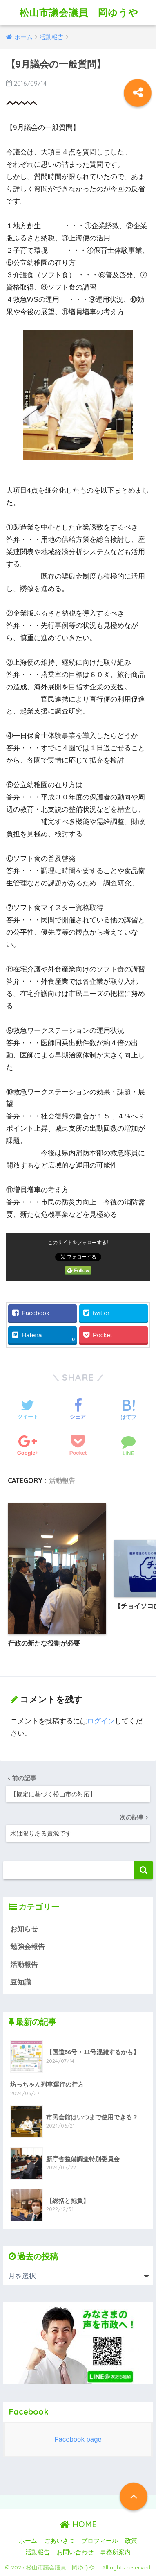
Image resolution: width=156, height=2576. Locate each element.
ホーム (28, 2541)
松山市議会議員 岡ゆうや (84, 12)
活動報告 (62, 1480)
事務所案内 (115, 2552)
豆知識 (20, 1982)
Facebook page (78, 2439)
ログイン (101, 1721)
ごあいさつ (59, 2541)
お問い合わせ (75, 2552)
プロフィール (99, 2541)
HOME (78, 2524)
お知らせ (24, 1929)
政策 (131, 2541)
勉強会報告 (27, 1947)
